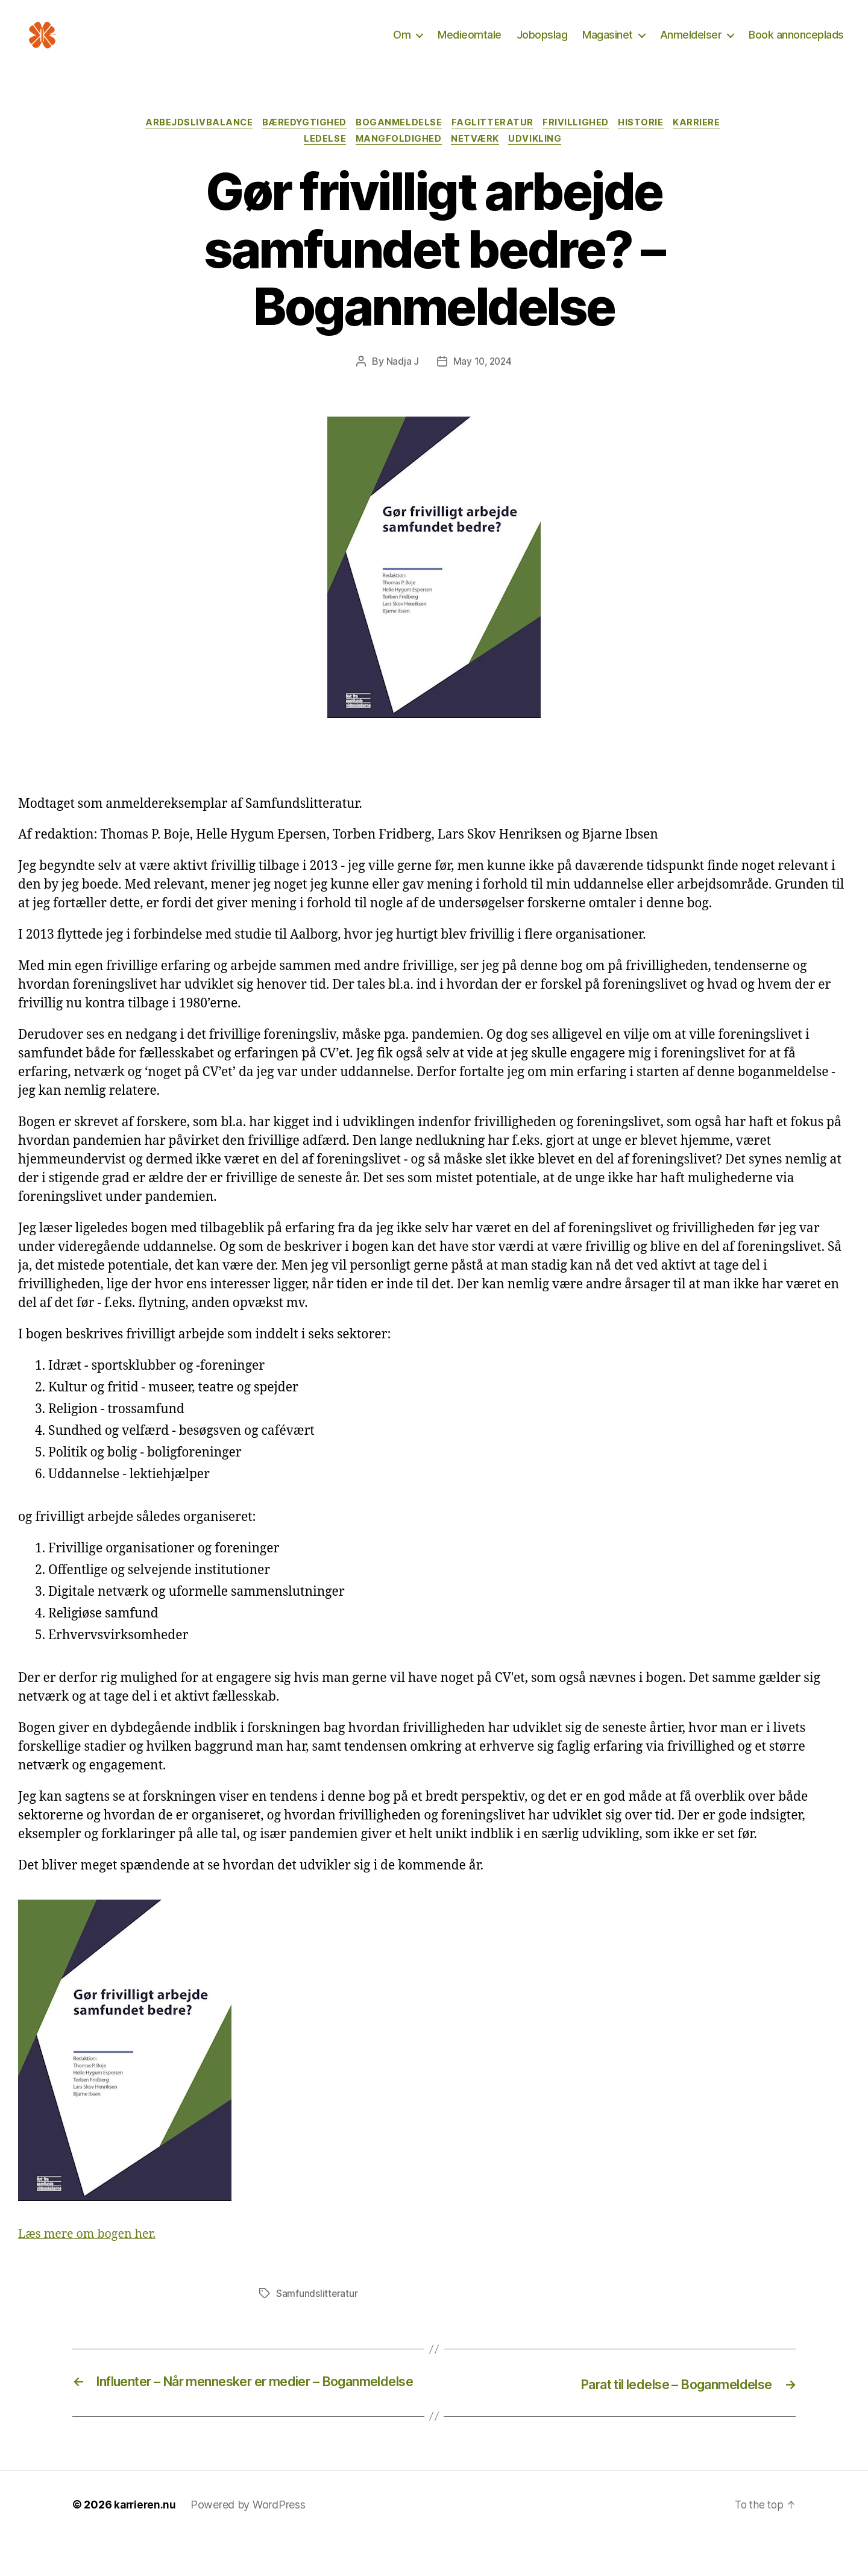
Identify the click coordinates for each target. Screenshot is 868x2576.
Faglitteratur (495, 141)
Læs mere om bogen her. (91, 2255)
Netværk (478, 159)
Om (401, 43)
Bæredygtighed (300, 141)
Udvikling (540, 159)
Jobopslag (542, 43)
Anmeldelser (691, 43)
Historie (648, 141)
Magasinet (607, 43)
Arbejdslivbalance (191, 141)
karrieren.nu (146, 2542)
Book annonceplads (796, 43)
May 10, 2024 (482, 382)
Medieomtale (470, 43)
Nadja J (401, 382)
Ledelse (322, 159)
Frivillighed (581, 141)
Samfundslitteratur (317, 2314)
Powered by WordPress (250, 2542)
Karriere (707, 141)
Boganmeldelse (398, 141)
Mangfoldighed (398, 159)
